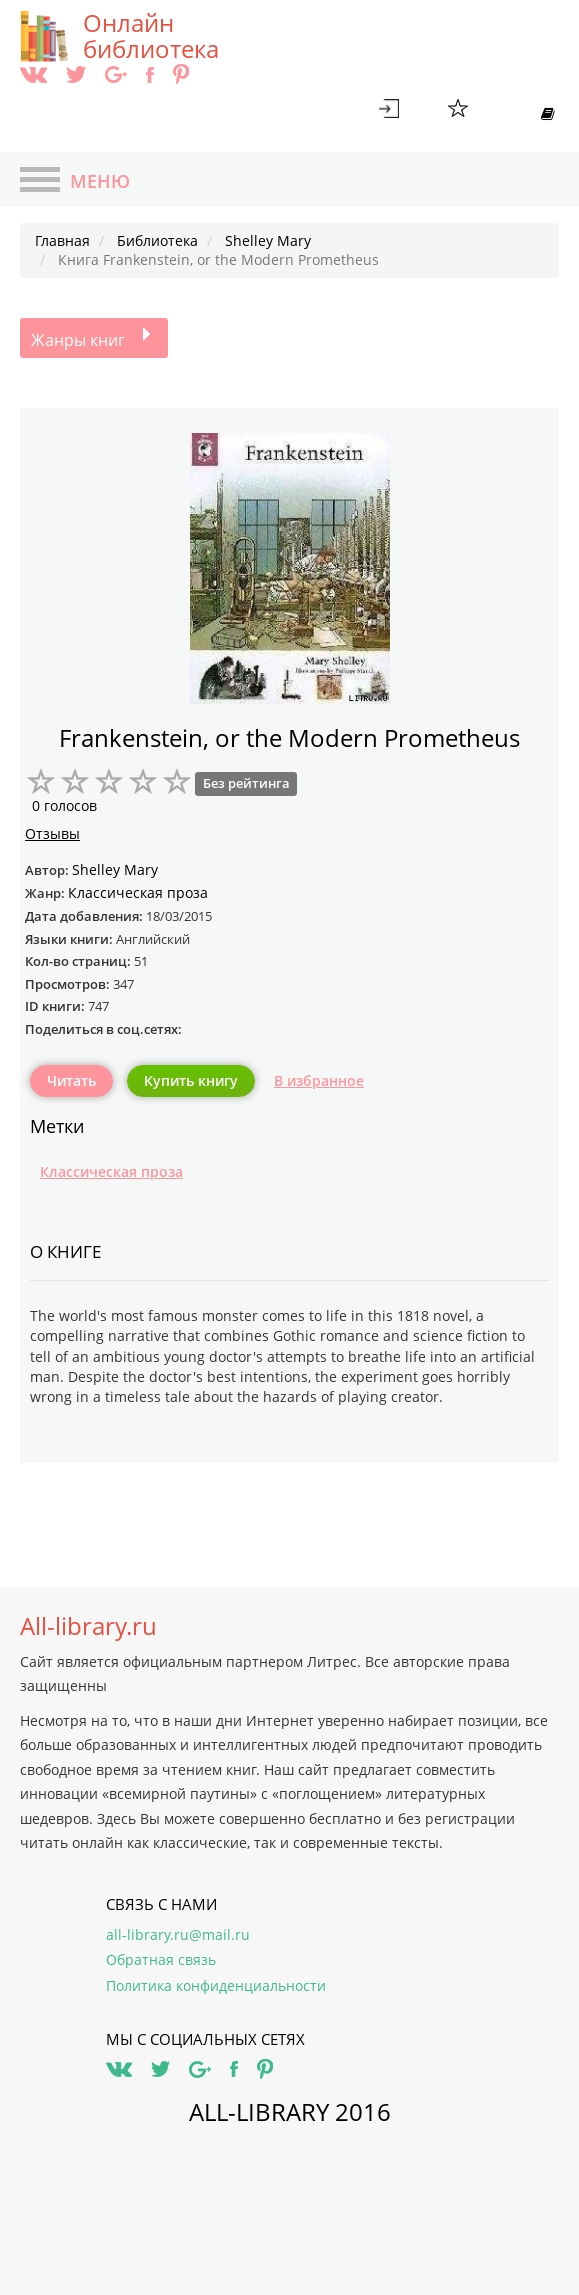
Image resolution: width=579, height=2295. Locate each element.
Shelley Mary (115, 869)
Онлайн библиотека (151, 36)
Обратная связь (161, 1959)
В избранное (319, 1080)
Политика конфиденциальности (216, 1985)
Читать (71, 1080)
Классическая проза (111, 1171)
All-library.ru (88, 1626)
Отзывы (52, 833)
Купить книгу (191, 1080)
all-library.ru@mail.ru (178, 1934)
